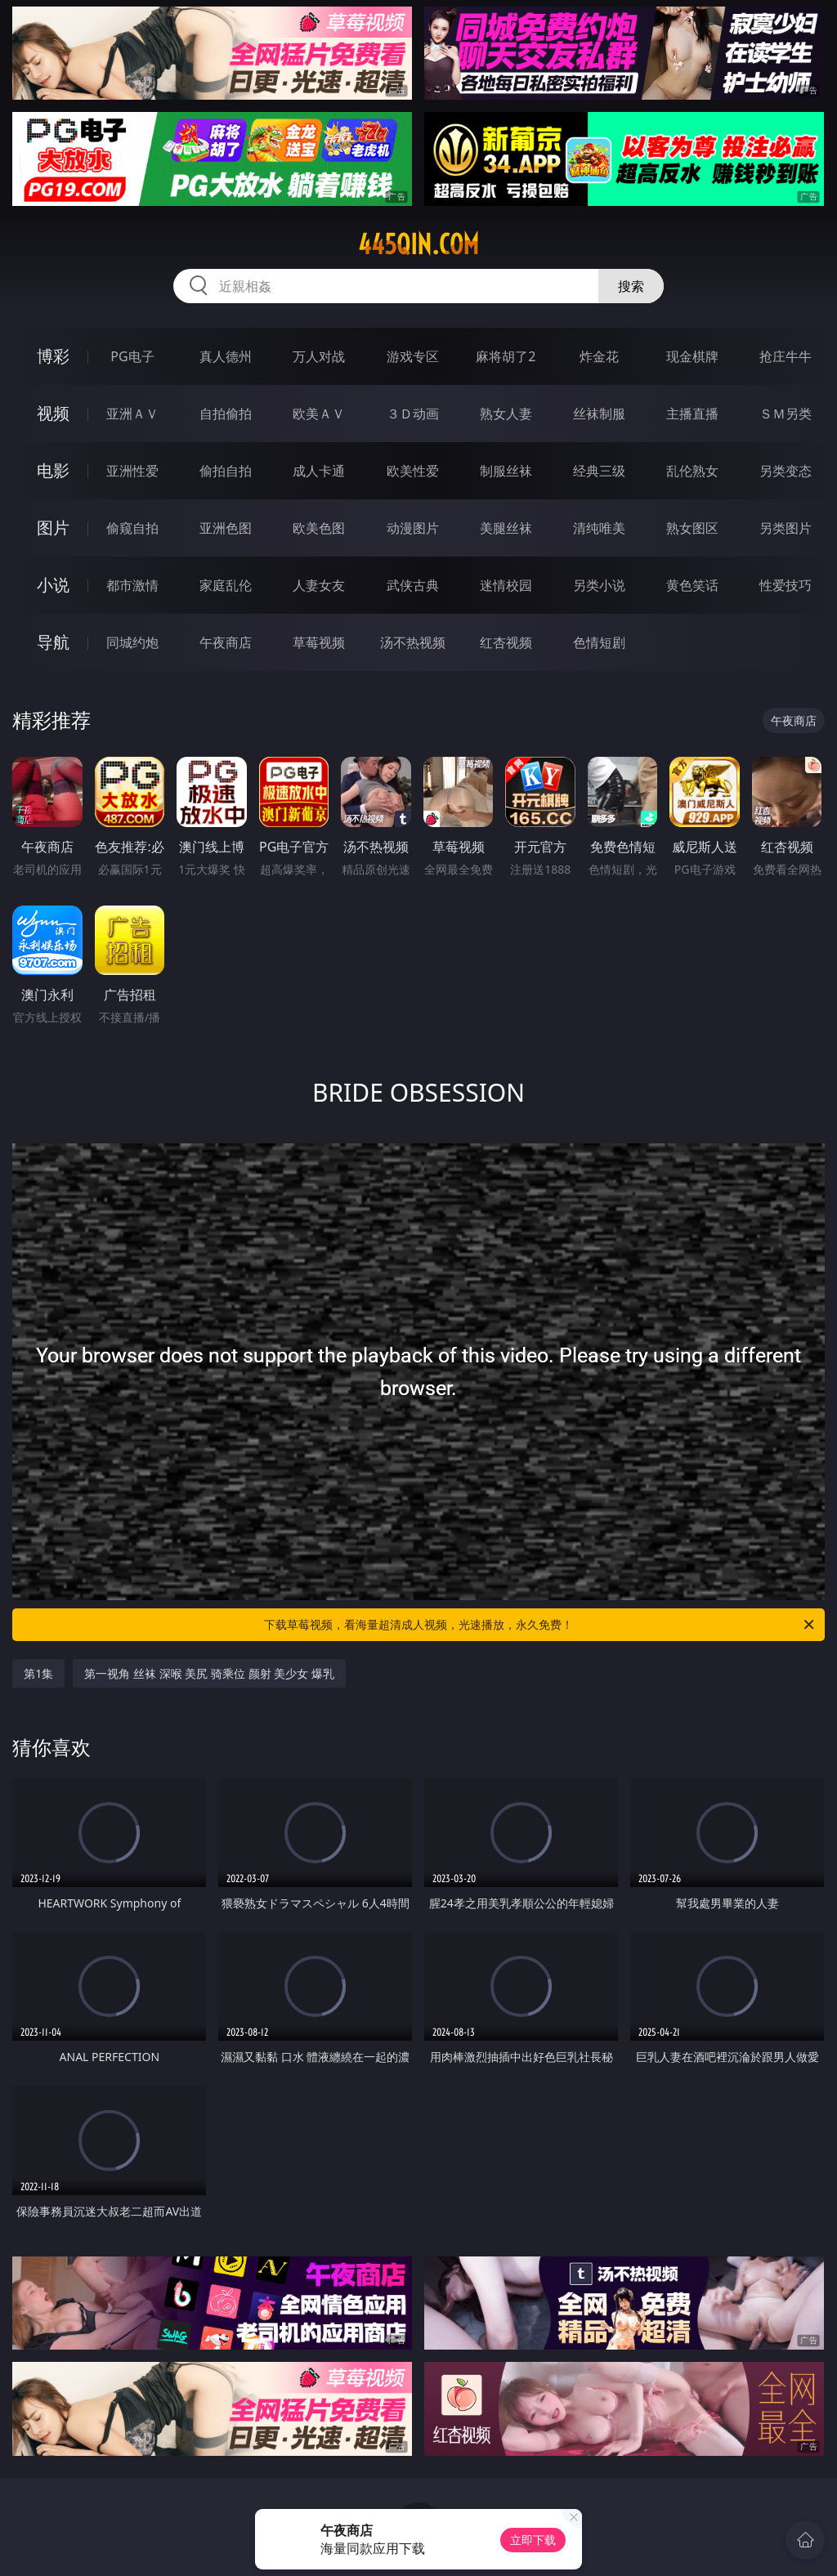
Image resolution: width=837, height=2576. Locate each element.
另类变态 (785, 471)
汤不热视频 (412, 642)
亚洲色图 (225, 528)
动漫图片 (413, 528)
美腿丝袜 (506, 528)
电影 (53, 470)
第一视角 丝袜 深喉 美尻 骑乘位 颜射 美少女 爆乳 (208, 1673)
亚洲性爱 (132, 471)
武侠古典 (413, 585)
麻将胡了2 (505, 356)
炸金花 (599, 356)
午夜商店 (225, 642)
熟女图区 (692, 528)
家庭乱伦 (225, 585)
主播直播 (692, 414)
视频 (53, 413)
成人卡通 (319, 471)
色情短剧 (599, 642)
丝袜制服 (599, 414)
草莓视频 (319, 642)
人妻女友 (319, 585)
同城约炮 (132, 642)
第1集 (38, 1673)
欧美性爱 (413, 471)
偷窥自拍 (132, 528)
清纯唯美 (599, 528)
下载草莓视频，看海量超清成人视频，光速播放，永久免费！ (540, 1625)
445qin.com (418, 244)
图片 (53, 528)
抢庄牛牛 (785, 356)
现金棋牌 (692, 356)
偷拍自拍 (225, 471)
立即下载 (533, 2539)
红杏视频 (506, 642)
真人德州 (225, 356)
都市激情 (132, 585)
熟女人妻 (506, 414)
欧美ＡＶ (319, 414)
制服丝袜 (506, 471)
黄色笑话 (692, 585)
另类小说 (599, 585)
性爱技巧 (785, 585)
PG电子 (132, 356)
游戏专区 (413, 356)
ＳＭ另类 (785, 414)
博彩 (53, 356)
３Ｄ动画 (413, 414)
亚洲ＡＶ (132, 414)
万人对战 (319, 356)
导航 (53, 642)
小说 (53, 585)
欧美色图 (319, 528)
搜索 (631, 286)
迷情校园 (506, 585)
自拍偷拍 (225, 414)
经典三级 (599, 471)
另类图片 (785, 528)
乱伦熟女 (692, 471)
